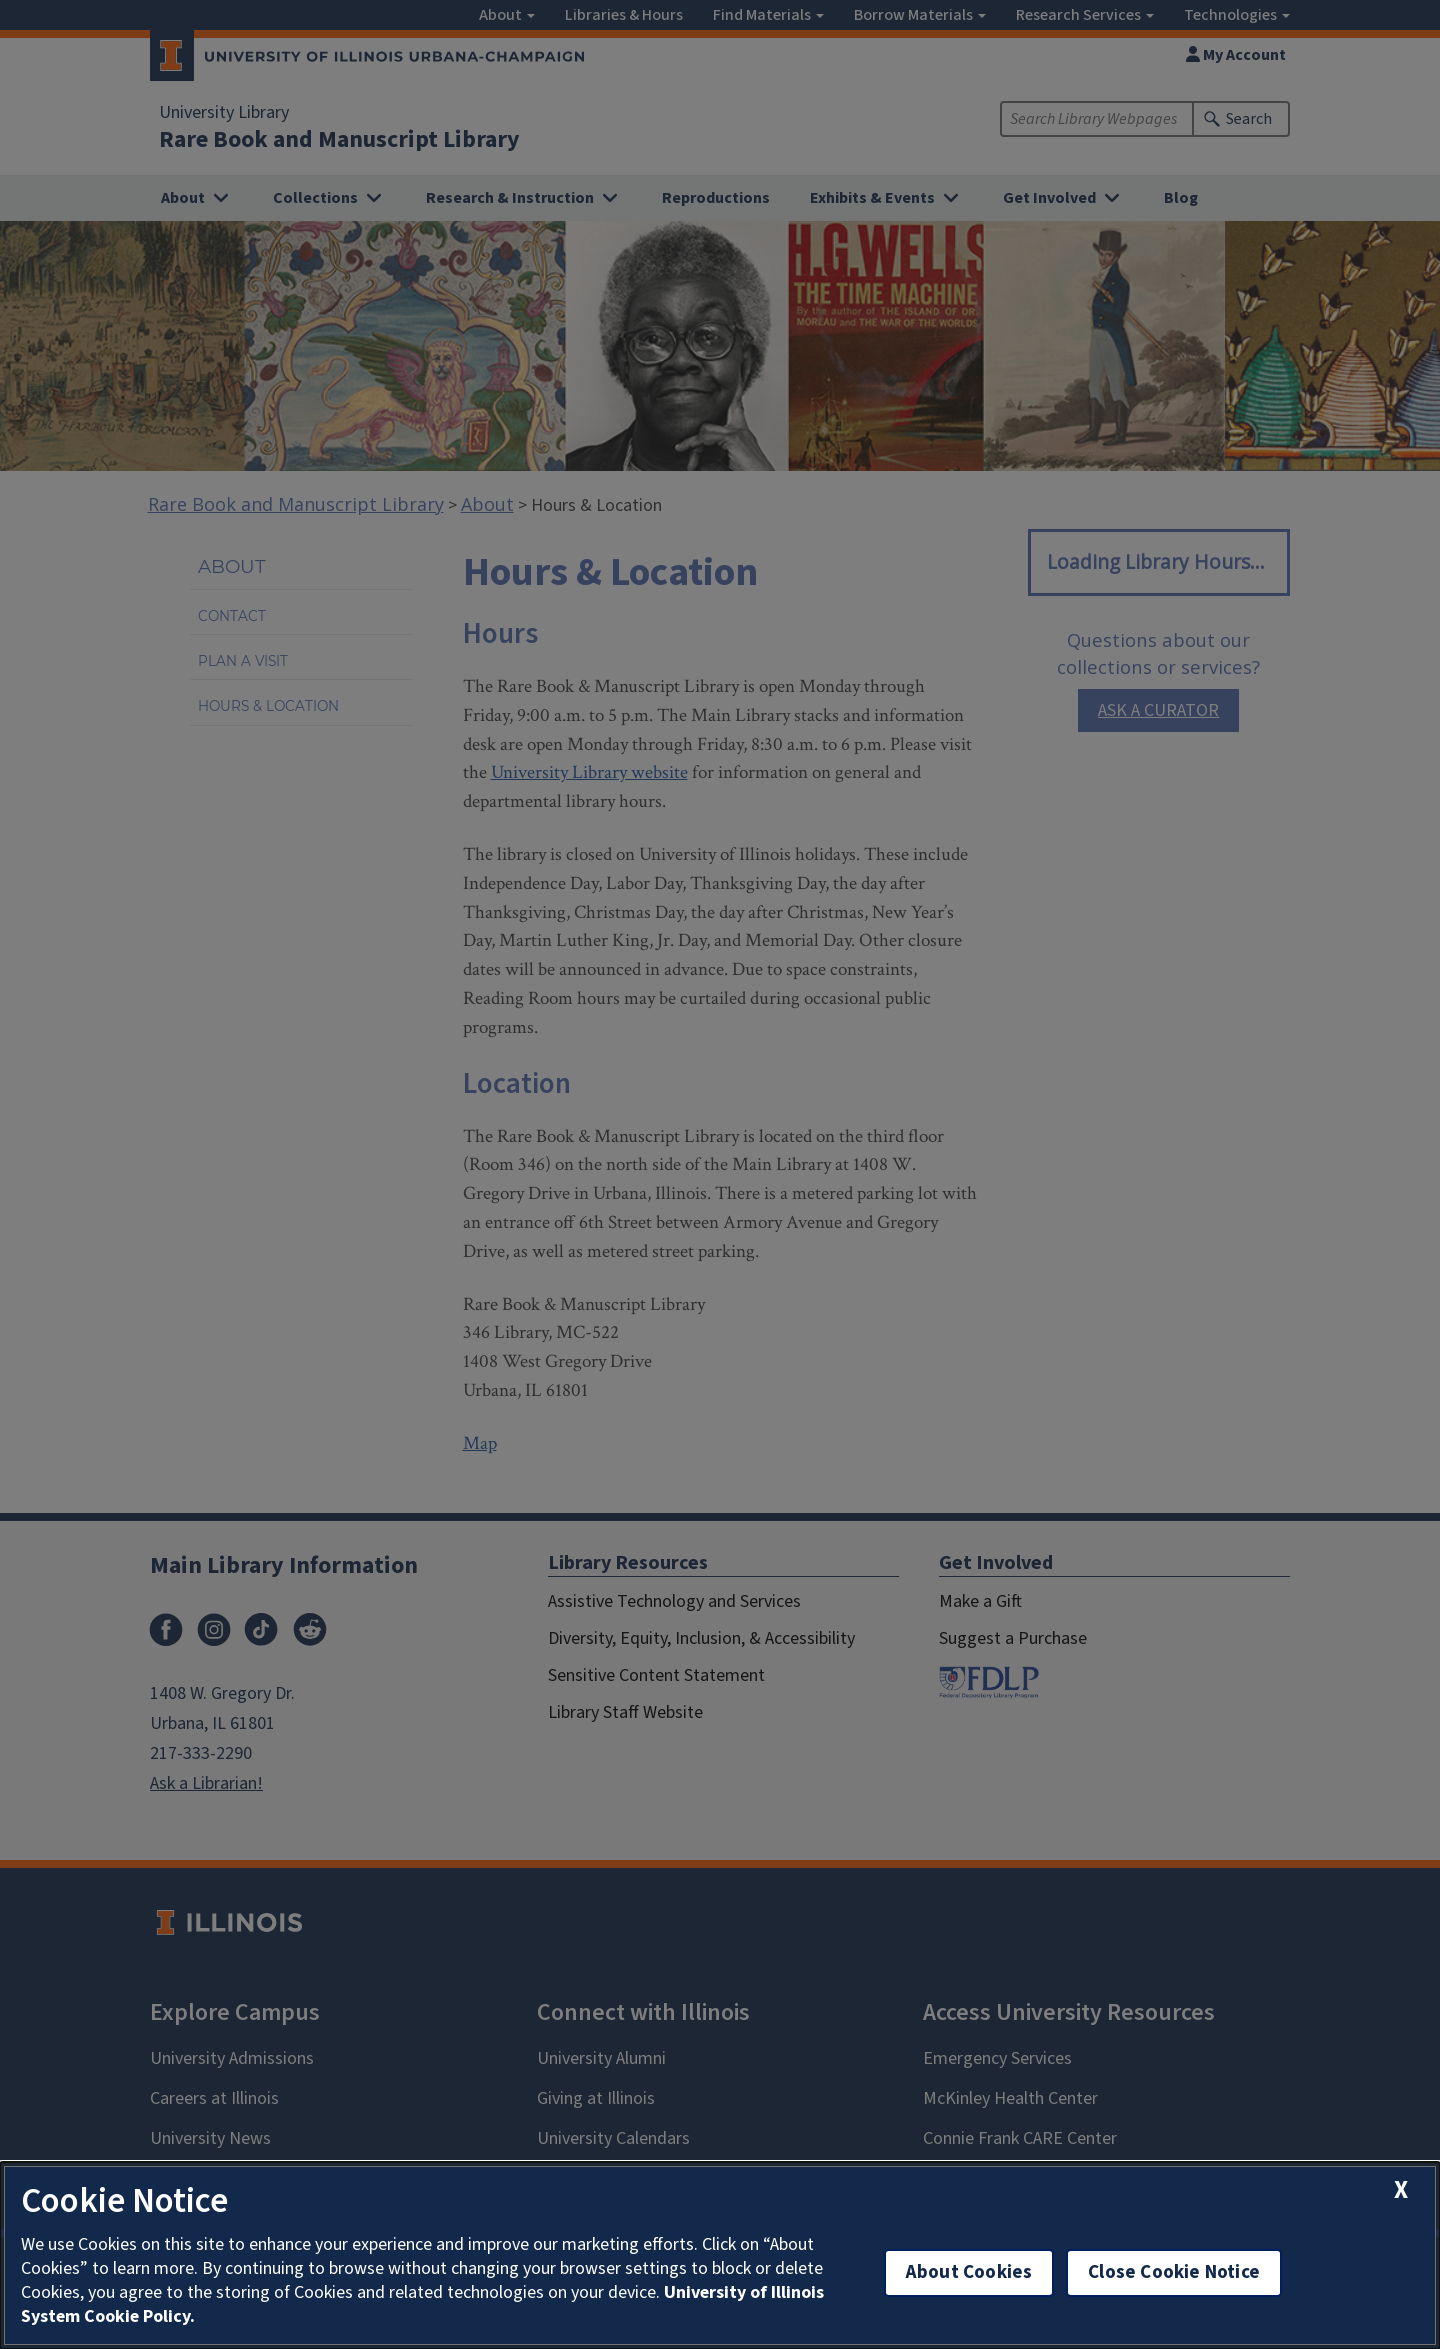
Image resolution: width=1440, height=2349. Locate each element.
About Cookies (969, 2272)
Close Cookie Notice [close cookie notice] (1174, 2272)
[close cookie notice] (1401, 2190)
